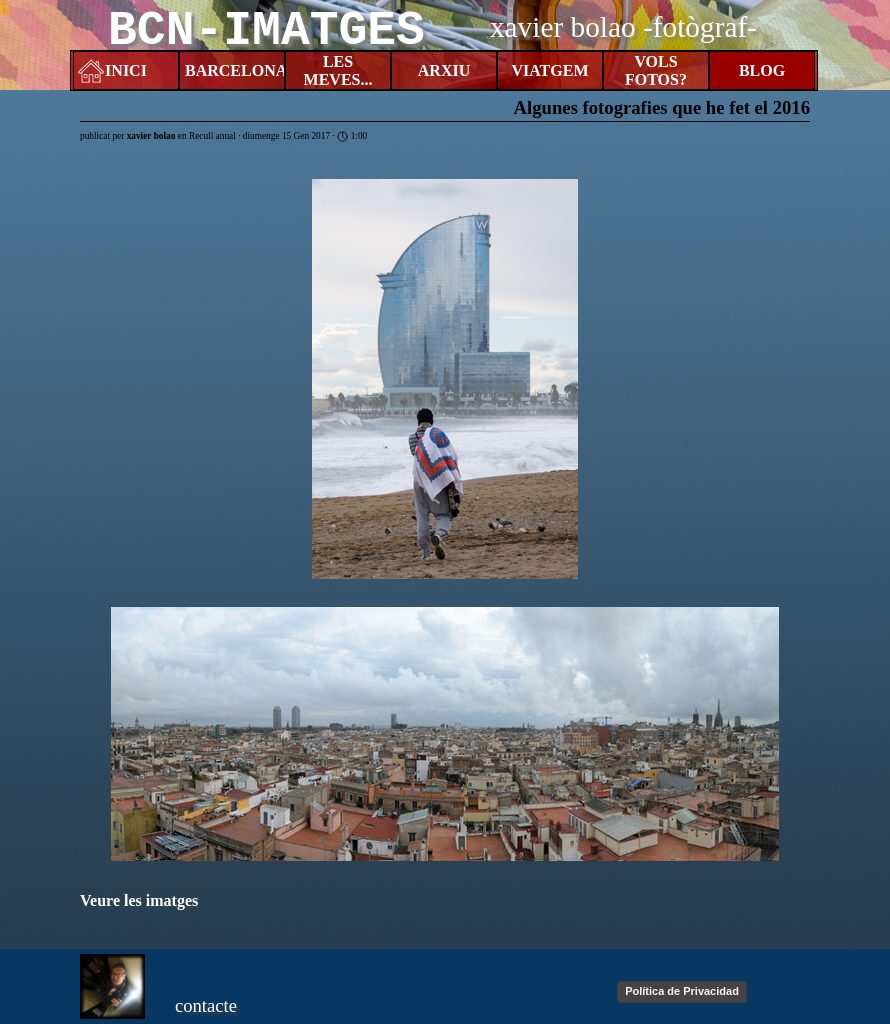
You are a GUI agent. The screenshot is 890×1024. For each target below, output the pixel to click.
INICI (126, 70)
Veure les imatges (139, 900)
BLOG (762, 70)
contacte (206, 1005)
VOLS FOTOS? (656, 70)
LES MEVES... (338, 70)
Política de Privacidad (682, 991)
